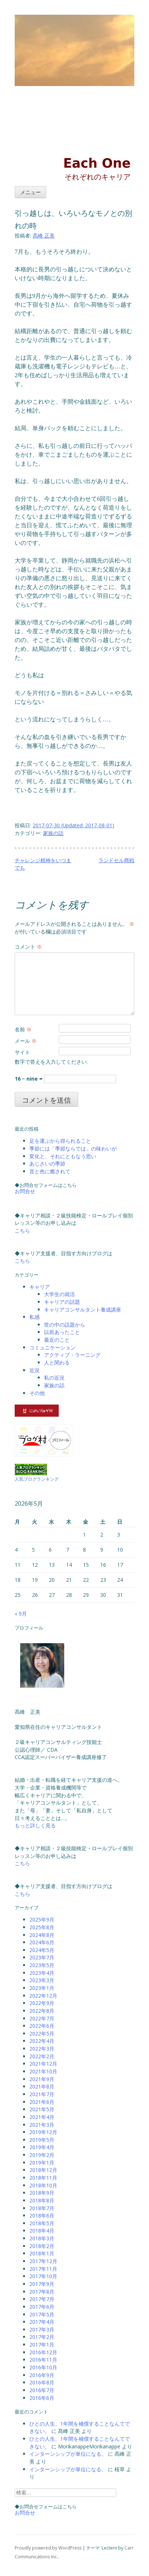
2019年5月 (41, 2139)
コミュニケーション (52, 1347)
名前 (23, 1029)
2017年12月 (43, 2261)
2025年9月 (41, 1919)
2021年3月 (41, 2124)
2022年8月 (41, 2010)
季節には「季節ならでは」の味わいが (73, 1148)
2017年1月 (41, 2344)
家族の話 (53, 832)
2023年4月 (41, 1972)
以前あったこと (62, 1331)
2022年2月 (41, 2056)
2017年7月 (41, 2298)
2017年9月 (41, 2283)
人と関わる (57, 1362)
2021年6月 (41, 2101)
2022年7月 (41, 2018)
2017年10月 (43, 2276)
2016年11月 (43, 2359)
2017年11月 (43, 2268)
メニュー (30, 192)
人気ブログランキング (37, 1479)
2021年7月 (41, 2094)
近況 (34, 1370)
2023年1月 (41, 1987)
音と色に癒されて (49, 1171)
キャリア (39, 1286)
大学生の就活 (59, 1294)
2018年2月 (41, 2246)
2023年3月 (41, 1980)
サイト (22, 1052)
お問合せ (25, 1191)
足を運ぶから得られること (60, 1140)
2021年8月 (41, 2086)
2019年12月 (43, 2132)
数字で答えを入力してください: (51, 1061)
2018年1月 (41, 2253)
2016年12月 (43, 2352)
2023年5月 (41, 1965)
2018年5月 (41, 2223)
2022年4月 (41, 2040)
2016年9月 (41, 2375)
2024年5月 (41, 1950)
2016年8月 (41, 2382)
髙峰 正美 (44, 235)
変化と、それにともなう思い (62, 1156)
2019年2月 (41, 2154)
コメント (28, 946)
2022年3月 (41, 2048)
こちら (22, 1230)
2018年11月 (43, 2177)
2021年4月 (41, 2116)
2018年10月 (43, 2185)
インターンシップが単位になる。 (67, 2453)
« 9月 (21, 1613)
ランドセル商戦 (116, 860)
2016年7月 (41, 2390)
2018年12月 (43, 2169)
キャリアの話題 (62, 1301)
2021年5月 (41, 2109)
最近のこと (57, 1339)
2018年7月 (41, 2208)
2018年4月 (41, 2230)
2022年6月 (41, 2025)
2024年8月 (41, 1934)
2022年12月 (43, 1995)
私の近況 (54, 1377)
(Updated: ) (73, 825)
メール (26, 1040)
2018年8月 (41, 2200)
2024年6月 (41, 1942)
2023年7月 (41, 1957)
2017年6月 (41, 2306)
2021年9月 (41, 2079)
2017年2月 (41, 2336)
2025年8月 (41, 1927)
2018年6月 (41, 2215)
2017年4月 (41, 2321)
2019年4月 (41, 2147)
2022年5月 (41, 2033)
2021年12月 (43, 2063)
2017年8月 (41, 2291)
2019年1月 (41, 2162)
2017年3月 (41, 2329)
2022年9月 (41, 2002)
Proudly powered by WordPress (48, 2548)
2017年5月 (41, 2314)
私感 (34, 1316)
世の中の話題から (64, 1324)
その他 (37, 1392)
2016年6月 (41, 2397)
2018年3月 (41, 2238)
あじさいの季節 (47, 1163)
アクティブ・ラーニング (72, 1354)
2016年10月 (43, 2367)
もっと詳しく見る (35, 1825)
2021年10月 (43, 2071)
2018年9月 (41, 2192)
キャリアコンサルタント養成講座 (82, 1309)
